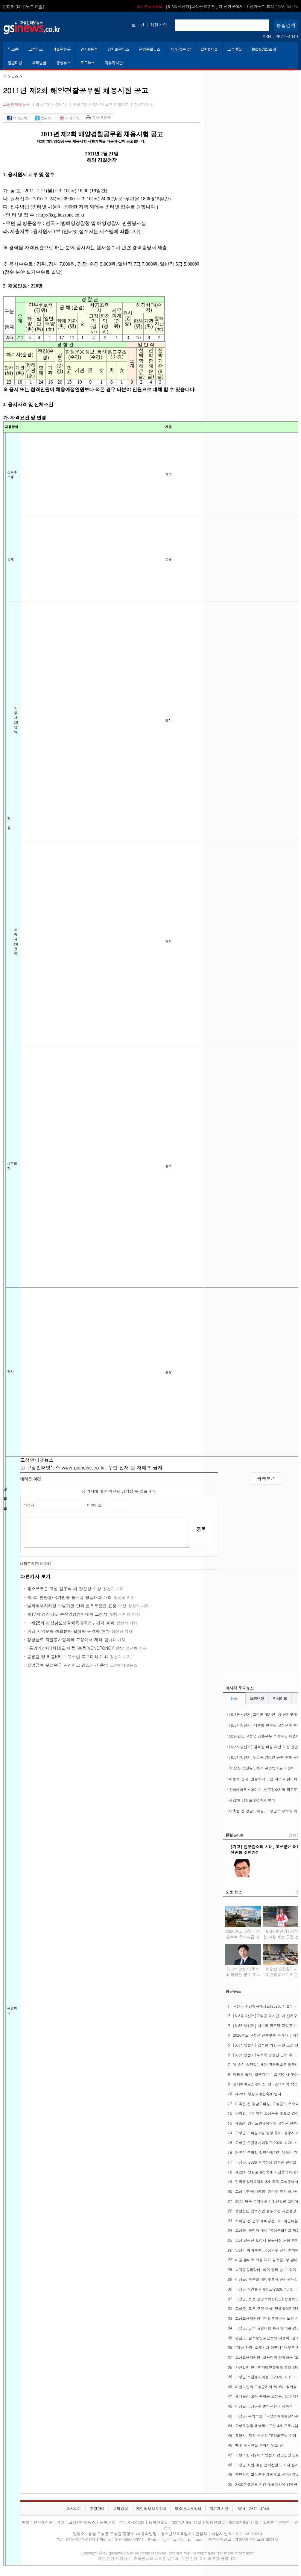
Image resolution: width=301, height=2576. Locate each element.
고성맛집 (234, 49)
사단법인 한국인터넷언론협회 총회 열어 (267, 2367)
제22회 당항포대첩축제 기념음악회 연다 (267, 2171)
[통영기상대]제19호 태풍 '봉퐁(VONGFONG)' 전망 (75, 1648)
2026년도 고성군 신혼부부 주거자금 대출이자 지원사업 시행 (243, 1935)
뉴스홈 (13, 49)
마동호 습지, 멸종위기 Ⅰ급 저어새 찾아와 (263, 1778)
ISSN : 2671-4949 (280, 37)
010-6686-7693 (129, 2539)
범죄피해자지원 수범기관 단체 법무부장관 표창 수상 (76, 1606)
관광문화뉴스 (149, 49)
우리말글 (39, 62)
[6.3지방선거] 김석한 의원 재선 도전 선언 (263, 1746)
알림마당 (15, 62)
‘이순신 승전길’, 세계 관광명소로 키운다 (262, 1767)
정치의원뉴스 (118, 49)
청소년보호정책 (188, 2508)
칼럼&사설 (209, 49)
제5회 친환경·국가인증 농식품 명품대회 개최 (69, 1597)
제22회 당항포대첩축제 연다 (252, 1799)
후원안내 (97, 2508)
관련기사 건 (144, 104)
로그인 (137, 25)
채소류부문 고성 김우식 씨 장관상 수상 (64, 1589)
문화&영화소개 (264, 49)
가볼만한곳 (62, 49)
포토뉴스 (87, 62)
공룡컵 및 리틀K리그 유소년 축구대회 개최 (67, 1657)
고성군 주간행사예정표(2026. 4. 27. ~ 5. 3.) (231, 6)
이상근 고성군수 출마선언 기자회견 (264, 2406)
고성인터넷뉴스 (16, 104)
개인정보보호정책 (151, 2508)
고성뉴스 (35, 49)
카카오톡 (69, 117)
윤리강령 (120, 2508)
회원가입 (158, 25)
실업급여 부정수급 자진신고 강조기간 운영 (67, 1665)
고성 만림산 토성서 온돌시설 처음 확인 (267, 2240)
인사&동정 (89, 49)
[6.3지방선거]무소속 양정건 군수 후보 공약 (265, 1757)
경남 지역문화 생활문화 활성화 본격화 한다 (68, 1631)
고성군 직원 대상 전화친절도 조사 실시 (267, 2464)
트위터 (43, 117)
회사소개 (74, 2508)
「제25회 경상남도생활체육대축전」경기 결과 (71, 1623)
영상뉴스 (63, 62)
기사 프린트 (98, 117)
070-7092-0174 (81, 2539)
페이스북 (17, 117)
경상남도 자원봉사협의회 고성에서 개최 (65, 1640)
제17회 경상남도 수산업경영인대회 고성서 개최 (72, 1614)
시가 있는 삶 (180, 49)
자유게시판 (114, 62)
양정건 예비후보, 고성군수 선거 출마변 (267, 2250)
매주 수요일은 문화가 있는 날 (259, 2445)
